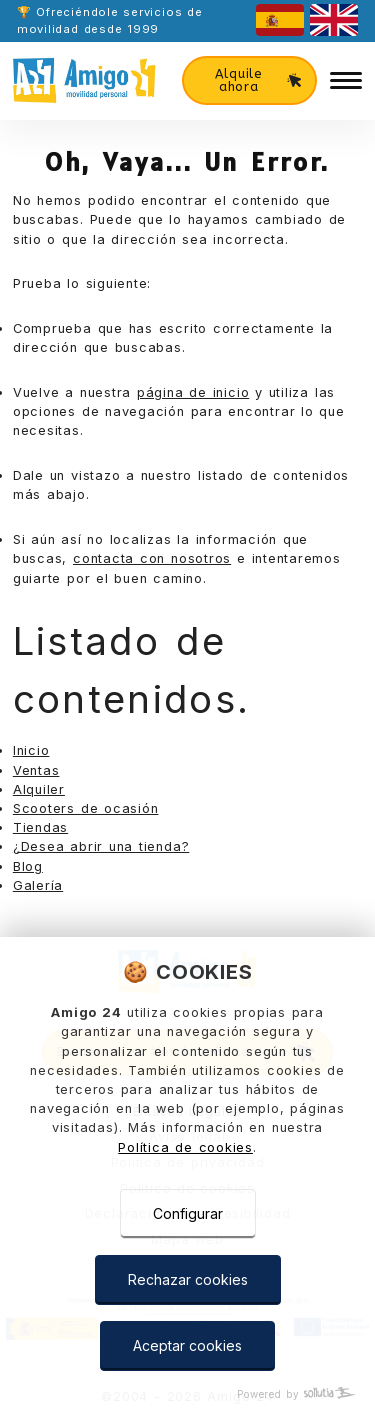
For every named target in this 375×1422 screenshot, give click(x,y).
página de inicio (193, 392)
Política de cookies (185, 1147)
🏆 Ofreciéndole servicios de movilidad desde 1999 (110, 20)
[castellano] (280, 20)
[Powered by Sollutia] (187, 1394)
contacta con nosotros (152, 558)
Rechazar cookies (188, 1279)
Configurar (188, 1213)
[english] (334, 20)
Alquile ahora (259, 80)
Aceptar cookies (187, 1345)
